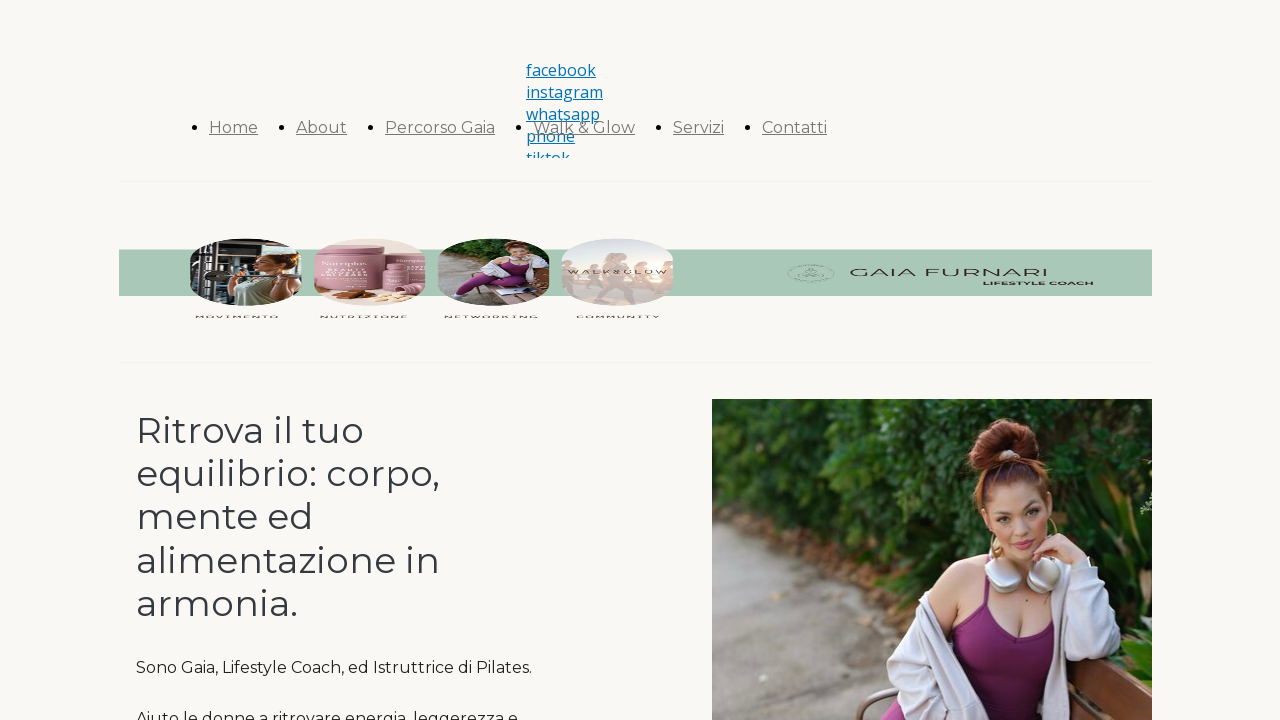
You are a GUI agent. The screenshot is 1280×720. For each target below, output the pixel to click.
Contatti (794, 127)
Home (233, 127)
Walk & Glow (584, 127)
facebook (561, 70)
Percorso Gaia (440, 127)
